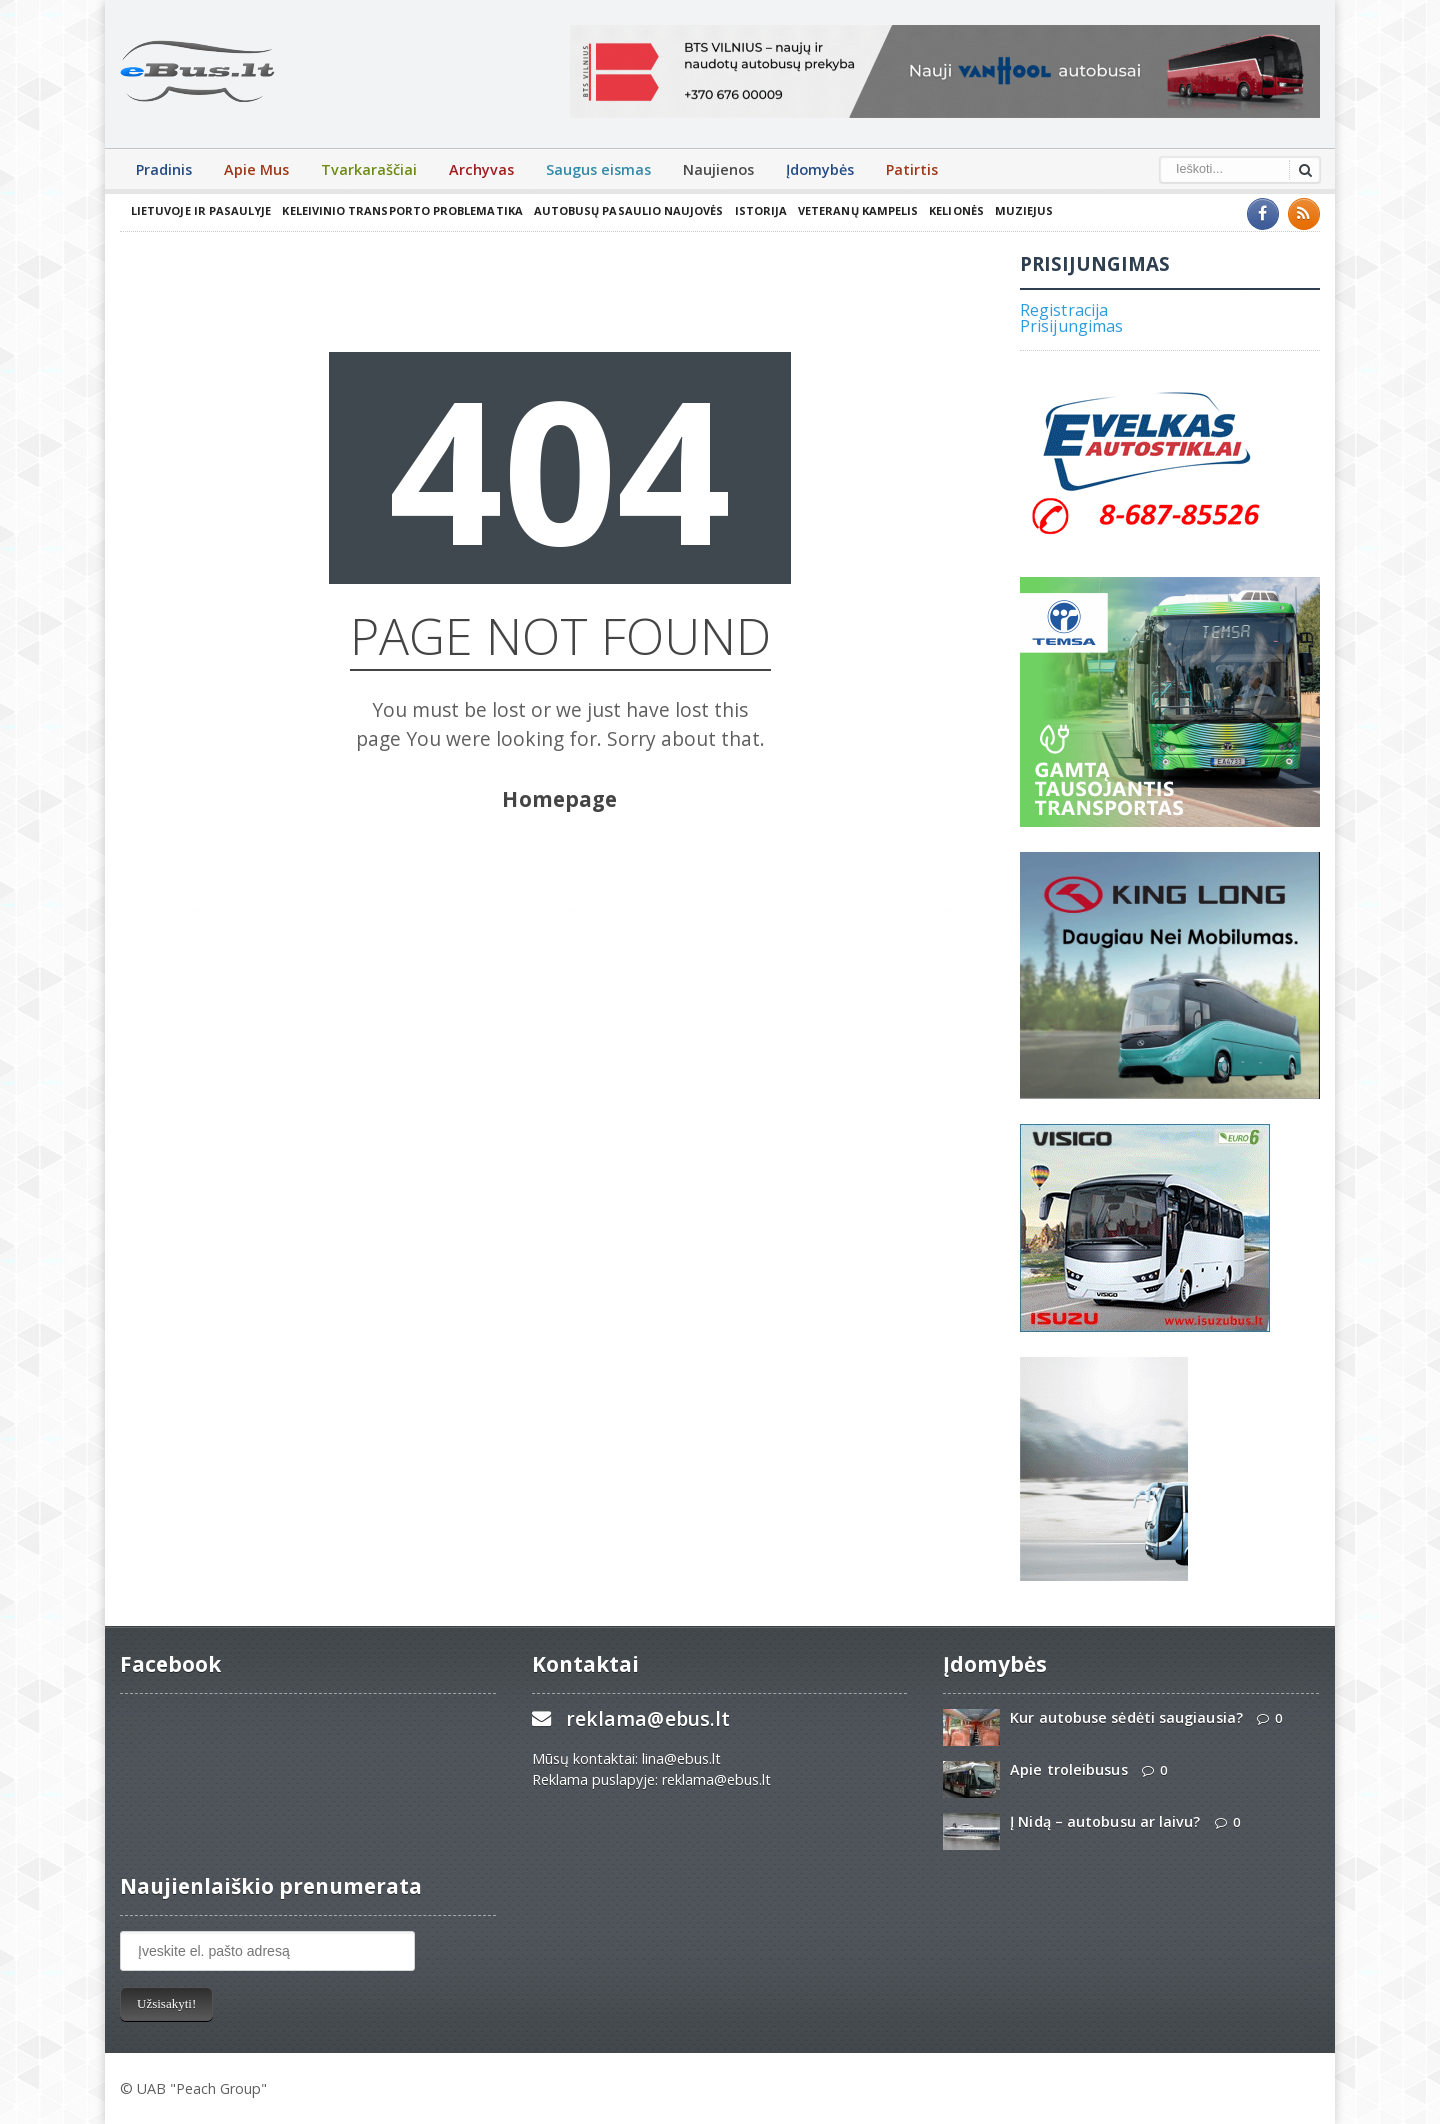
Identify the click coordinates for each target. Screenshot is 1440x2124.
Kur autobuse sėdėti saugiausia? (1125, 1717)
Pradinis (164, 169)
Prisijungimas (1071, 326)
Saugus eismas (598, 169)
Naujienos (718, 169)
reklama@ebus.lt (647, 1718)
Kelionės (949, 210)
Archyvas (481, 169)
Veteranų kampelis (851, 210)
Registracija (1063, 310)
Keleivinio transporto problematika (400, 210)
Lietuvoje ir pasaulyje (200, 210)
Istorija (755, 210)
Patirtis (912, 169)
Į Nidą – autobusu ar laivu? (1104, 1821)
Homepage (560, 799)
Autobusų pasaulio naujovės (624, 210)
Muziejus (1016, 210)
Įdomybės (820, 169)
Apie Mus (256, 169)
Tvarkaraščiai (369, 169)
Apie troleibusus (1068, 1769)
